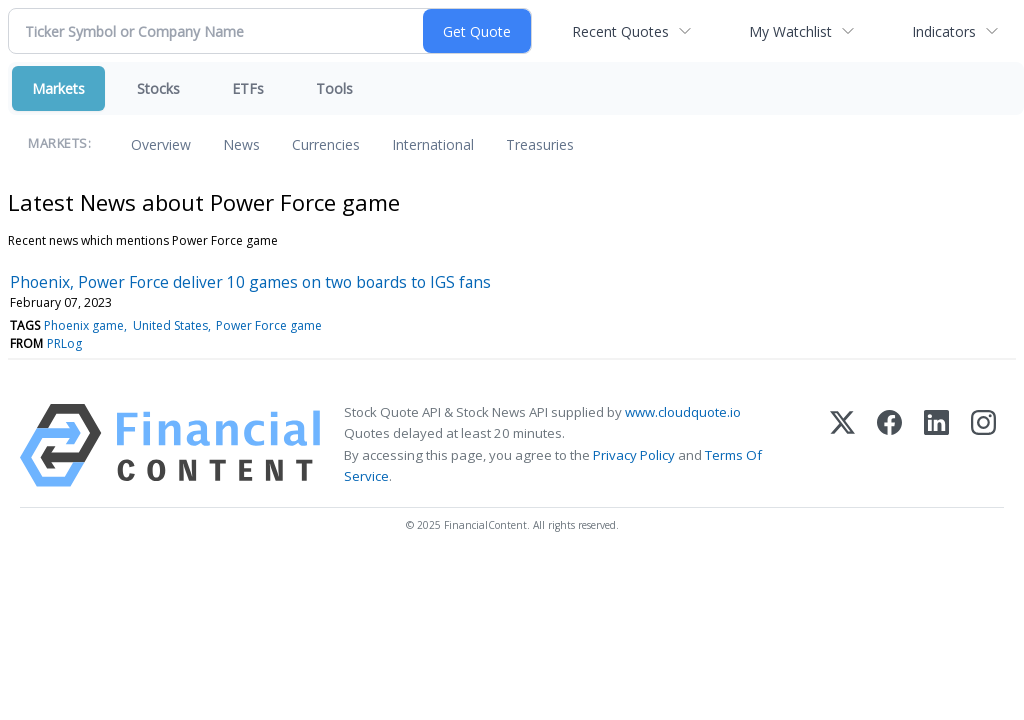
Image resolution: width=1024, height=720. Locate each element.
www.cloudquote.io (683, 412)
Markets (58, 88)
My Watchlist (790, 31)
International (433, 144)
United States (170, 325)
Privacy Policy (634, 455)
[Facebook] (889, 445)
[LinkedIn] (936, 445)
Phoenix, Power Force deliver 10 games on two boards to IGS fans (250, 282)
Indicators (944, 31)
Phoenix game (84, 325)
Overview (161, 144)
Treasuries (540, 144)
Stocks (158, 88)
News (241, 144)
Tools (334, 88)
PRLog (64, 343)
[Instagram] (983, 445)
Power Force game (269, 325)
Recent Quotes (620, 31)
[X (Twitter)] (842, 445)
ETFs (248, 88)
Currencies (326, 144)
